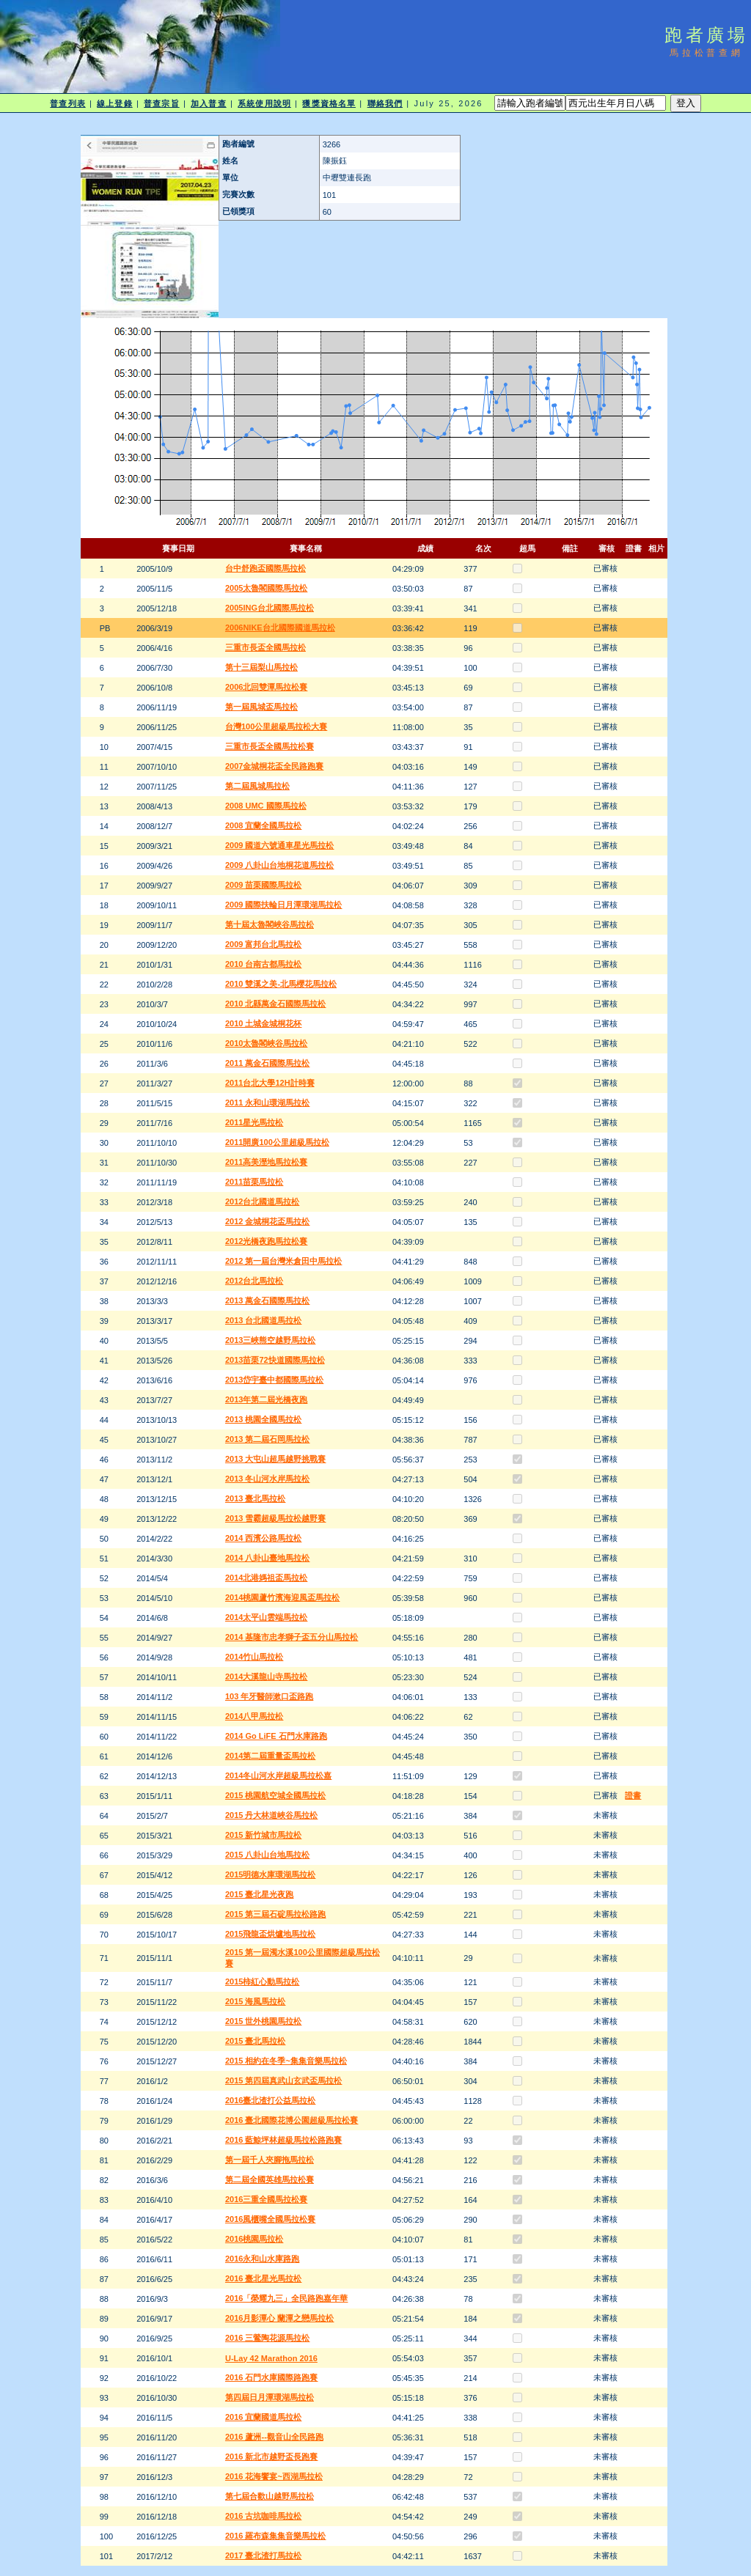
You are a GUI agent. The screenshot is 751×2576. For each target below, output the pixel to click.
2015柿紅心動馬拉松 (262, 1981)
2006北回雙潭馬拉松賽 (266, 686)
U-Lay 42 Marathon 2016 (271, 2358)
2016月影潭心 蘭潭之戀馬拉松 (279, 2318)
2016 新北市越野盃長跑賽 (271, 2456)
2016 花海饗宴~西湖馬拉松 (274, 2476)
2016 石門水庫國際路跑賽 (271, 2377)
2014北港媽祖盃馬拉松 (266, 1577)
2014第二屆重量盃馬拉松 (270, 1755)
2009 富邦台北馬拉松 (263, 944)
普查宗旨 (161, 103)
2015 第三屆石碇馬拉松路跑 (275, 1914)
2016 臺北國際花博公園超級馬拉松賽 (292, 2120)
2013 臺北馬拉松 (255, 1498)
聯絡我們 (385, 103)
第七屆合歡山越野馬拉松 (269, 2496)
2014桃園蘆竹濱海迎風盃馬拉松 (282, 1597)
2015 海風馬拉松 (255, 2001)
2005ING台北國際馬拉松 (269, 607)
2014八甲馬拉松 (254, 1716)
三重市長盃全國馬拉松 (265, 647)
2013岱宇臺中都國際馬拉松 (274, 1379)
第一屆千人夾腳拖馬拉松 (269, 2159)
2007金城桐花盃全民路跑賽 (274, 766)
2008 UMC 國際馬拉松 (266, 805)
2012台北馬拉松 (254, 1280)
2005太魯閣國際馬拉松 (266, 588)
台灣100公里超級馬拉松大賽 (276, 726)
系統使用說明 (264, 103)
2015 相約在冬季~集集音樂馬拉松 (286, 2060)
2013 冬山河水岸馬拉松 (267, 1478)
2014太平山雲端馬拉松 (266, 1617)
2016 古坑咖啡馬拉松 (263, 2515)
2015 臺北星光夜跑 (259, 1894)
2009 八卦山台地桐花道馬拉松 (279, 865)
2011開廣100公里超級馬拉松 (277, 1142)
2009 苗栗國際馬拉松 (263, 884)
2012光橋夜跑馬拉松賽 (266, 1241)
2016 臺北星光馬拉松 (263, 2278)
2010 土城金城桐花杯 (263, 1023)
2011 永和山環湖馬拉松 (267, 1102)
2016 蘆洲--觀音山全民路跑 (274, 2436)
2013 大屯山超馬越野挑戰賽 (275, 1458)
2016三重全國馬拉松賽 (266, 2199)
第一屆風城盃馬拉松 (261, 706)
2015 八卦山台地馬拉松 (267, 1854)
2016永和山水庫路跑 (262, 2258)
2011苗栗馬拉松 (254, 1181)
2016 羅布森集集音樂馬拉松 (275, 2535)
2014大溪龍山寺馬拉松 (266, 1676)
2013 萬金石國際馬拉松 (267, 1300)
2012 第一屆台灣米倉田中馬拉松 (283, 1260)
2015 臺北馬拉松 (255, 2040)
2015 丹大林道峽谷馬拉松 (271, 1815)
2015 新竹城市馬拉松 (263, 1834)
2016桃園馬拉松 (254, 2238)
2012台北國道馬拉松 (262, 1201)
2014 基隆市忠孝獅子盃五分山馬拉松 (292, 1637)
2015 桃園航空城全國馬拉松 (275, 1795)
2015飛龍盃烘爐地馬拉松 (270, 1933)
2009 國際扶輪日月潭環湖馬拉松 (283, 904)
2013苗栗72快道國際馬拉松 (275, 1359)
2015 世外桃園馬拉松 (263, 2021)
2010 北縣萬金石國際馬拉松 (275, 1003)
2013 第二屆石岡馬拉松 (267, 1439)
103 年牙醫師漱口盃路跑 (269, 1696)
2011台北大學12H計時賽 (270, 1082)
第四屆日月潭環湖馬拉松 (269, 2397)
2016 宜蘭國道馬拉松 (263, 2417)
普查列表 (67, 103)
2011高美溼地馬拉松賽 (266, 1162)
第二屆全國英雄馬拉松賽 (269, 2179)
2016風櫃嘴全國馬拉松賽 (270, 2219)
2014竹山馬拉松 (254, 1656)
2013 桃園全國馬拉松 (263, 1419)
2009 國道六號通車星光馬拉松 (279, 845)
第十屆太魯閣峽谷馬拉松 (269, 924)
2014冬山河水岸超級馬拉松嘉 (278, 1775)
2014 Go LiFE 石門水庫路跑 (276, 1736)
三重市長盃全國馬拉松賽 (269, 746)
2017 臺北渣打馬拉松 (263, 2555)
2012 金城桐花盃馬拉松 (267, 1221)
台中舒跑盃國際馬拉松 (265, 568)
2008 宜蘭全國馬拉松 (263, 825)
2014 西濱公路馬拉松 (263, 1538)
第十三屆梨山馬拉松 (261, 667)
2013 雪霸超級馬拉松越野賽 (275, 1518)
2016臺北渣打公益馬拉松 (270, 2100)
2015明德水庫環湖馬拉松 (270, 1874)
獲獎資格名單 (329, 103)
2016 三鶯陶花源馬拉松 (267, 2337)
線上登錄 (114, 103)
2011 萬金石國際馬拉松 (267, 1063)
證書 (633, 1795)
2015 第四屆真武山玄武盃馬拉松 (283, 2080)
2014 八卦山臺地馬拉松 (267, 1557)
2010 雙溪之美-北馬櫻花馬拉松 (281, 983)
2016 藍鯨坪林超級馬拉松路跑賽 (283, 2139)
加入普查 (208, 103)
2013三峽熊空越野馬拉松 (270, 1340)
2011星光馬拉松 (254, 1122)
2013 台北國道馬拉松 (263, 1320)
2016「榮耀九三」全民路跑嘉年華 (286, 2298)
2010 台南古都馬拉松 (263, 964)
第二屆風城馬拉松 (257, 785)
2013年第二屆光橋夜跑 (266, 1399)
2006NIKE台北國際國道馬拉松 (280, 627)
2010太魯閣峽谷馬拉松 (266, 1043)
